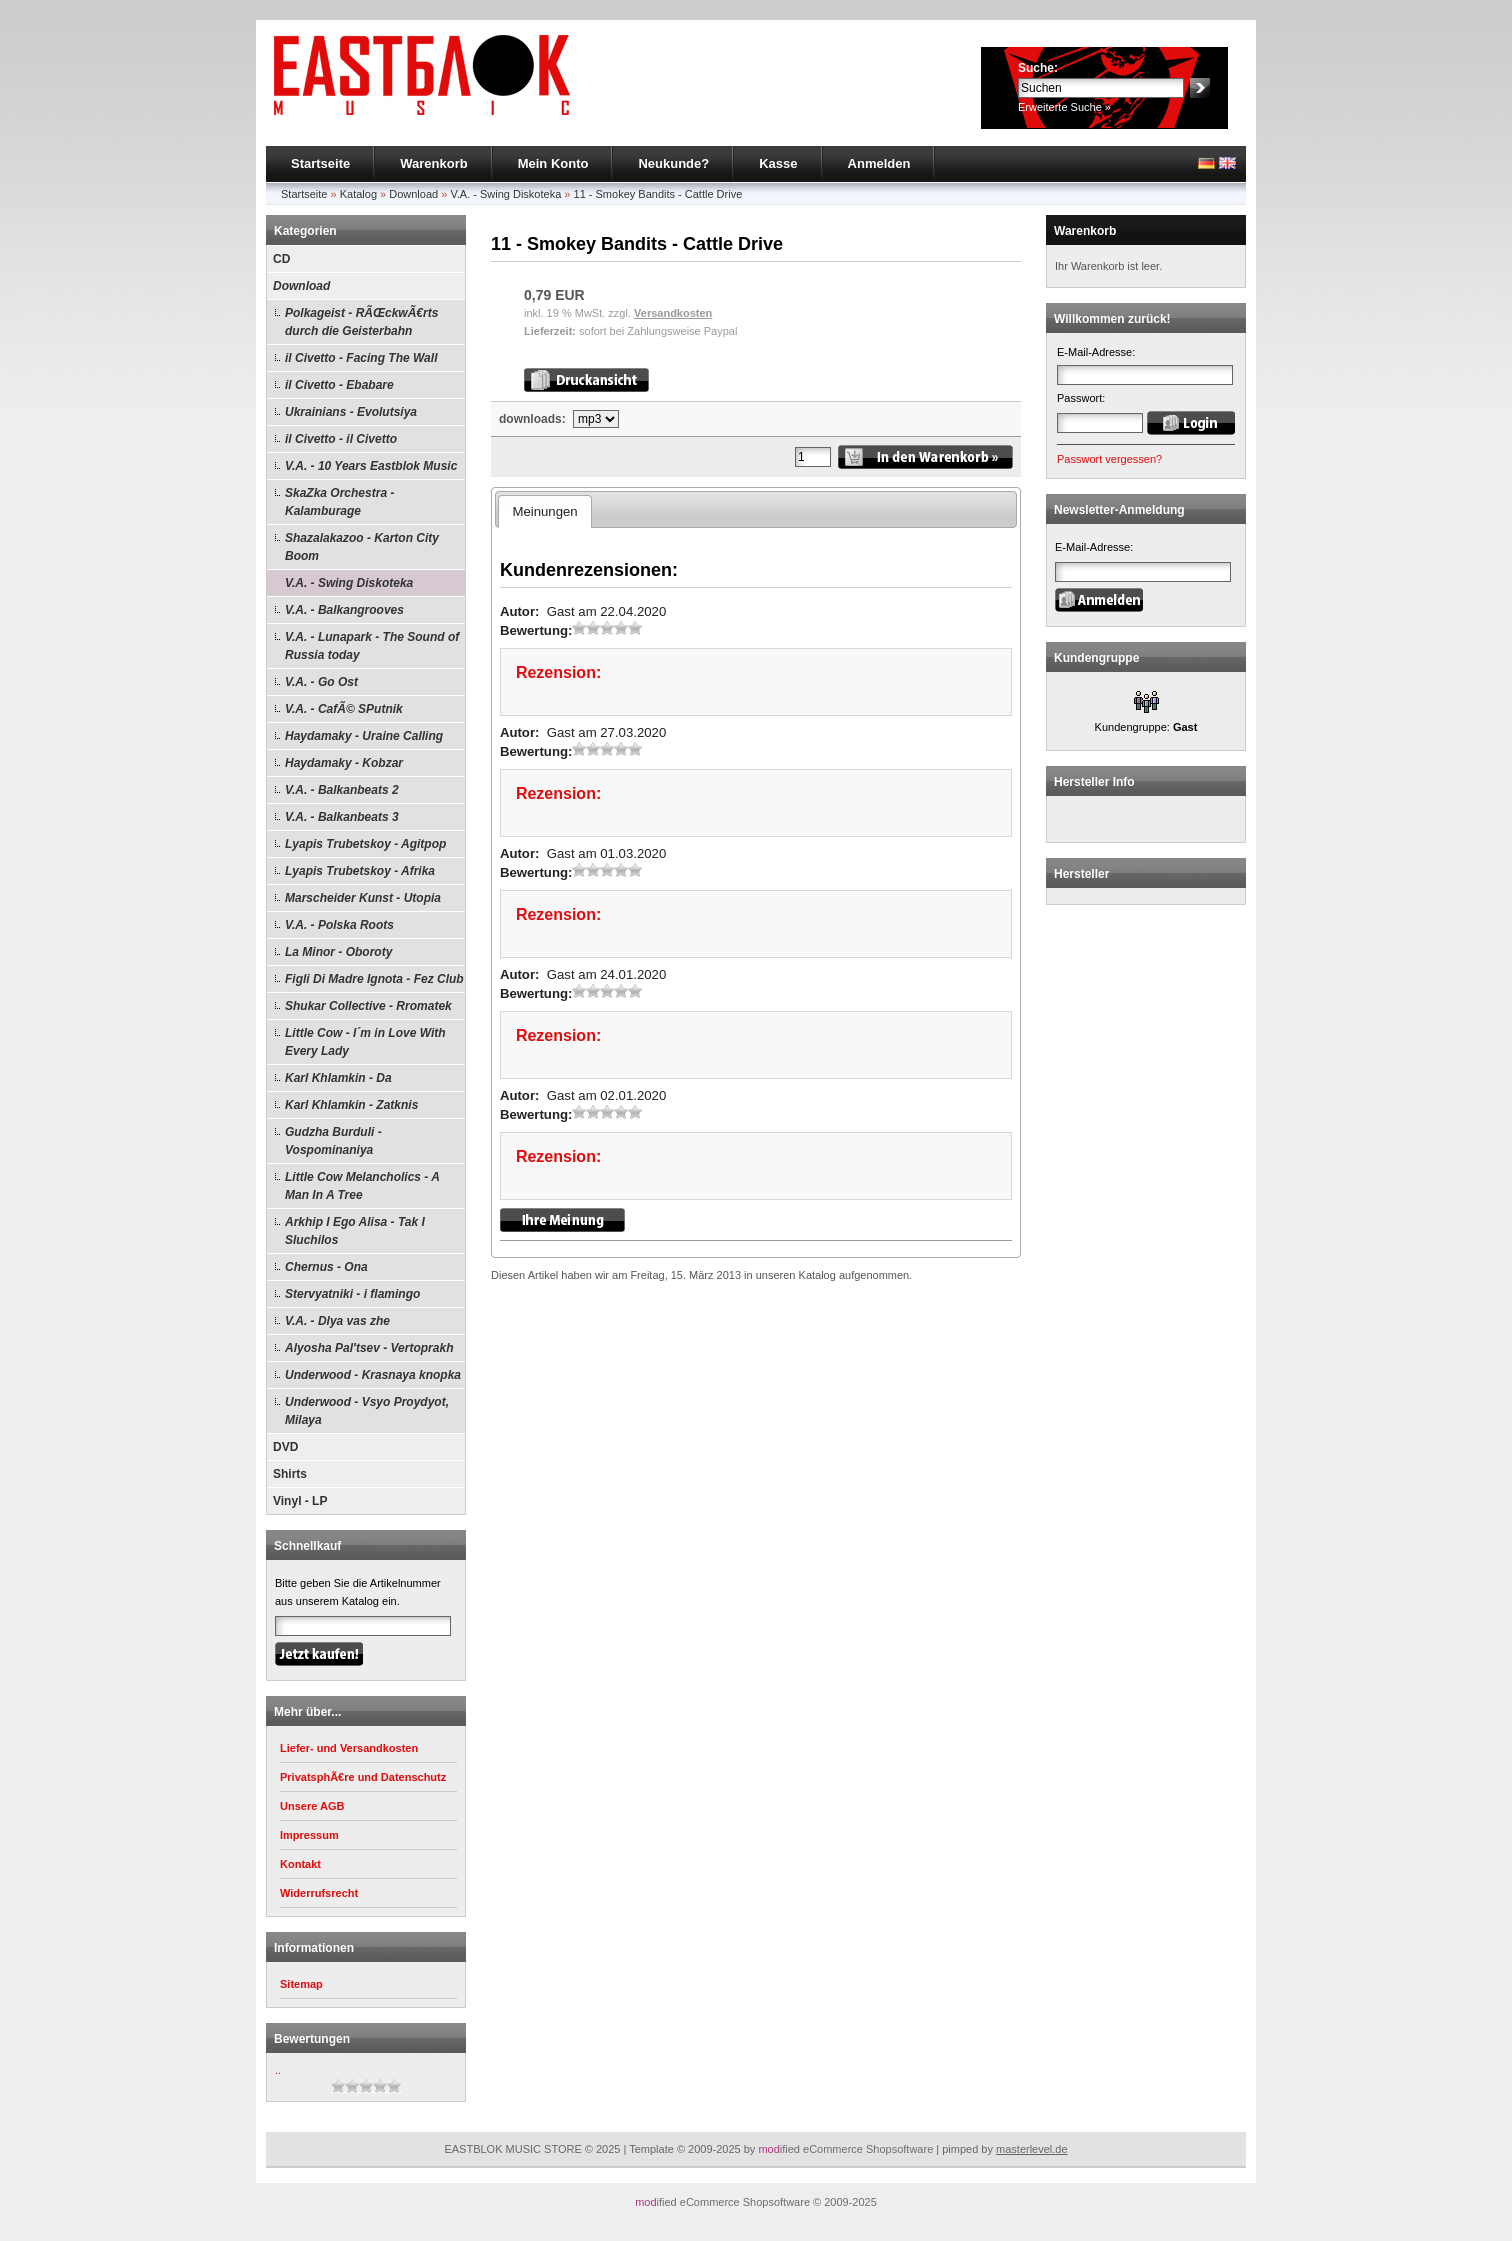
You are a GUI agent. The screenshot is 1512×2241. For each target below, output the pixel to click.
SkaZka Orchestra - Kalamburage (339, 502)
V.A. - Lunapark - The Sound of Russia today (372, 646)
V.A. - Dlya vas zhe (337, 1321)
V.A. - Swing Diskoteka (505, 194)
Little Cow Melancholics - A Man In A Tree (362, 1186)
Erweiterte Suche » (1064, 107)
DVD (285, 1447)
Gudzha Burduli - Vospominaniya (333, 1141)
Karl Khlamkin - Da (338, 1078)
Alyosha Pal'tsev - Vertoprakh (369, 1348)
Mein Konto (553, 163)
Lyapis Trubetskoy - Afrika (360, 871)
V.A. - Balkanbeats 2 (342, 790)
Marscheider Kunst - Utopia (363, 898)
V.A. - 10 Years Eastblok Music (371, 466)
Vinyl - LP (300, 1501)
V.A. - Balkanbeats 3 (342, 817)
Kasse (778, 163)
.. (278, 2070)
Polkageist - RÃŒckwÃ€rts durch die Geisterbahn (361, 322)
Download (413, 194)
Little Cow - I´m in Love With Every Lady (365, 1042)
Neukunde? (673, 163)
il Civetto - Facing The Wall (361, 358)
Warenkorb (433, 163)
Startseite (320, 163)
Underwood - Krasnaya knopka (373, 1375)
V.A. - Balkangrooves (344, 610)
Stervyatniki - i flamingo (352, 1294)
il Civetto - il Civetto (341, 439)
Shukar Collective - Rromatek (368, 1006)
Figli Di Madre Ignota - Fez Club (374, 979)
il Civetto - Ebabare (339, 385)
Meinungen (544, 511)
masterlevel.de (1032, 2149)
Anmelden (879, 163)
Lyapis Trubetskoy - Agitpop (365, 844)
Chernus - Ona (326, 1267)
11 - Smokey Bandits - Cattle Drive (658, 194)
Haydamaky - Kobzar (344, 763)
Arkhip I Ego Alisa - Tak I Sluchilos (355, 1231)
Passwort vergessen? (1109, 459)
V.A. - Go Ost (321, 682)
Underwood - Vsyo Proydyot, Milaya (367, 1411)
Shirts (290, 1474)
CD (281, 259)
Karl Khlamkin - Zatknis (351, 1105)
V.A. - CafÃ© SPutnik (344, 709)
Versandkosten (673, 313)
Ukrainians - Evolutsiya (351, 412)
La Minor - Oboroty (338, 952)
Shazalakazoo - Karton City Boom (362, 547)
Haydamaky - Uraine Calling (364, 736)
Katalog (358, 194)
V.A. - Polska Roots (339, 925)
